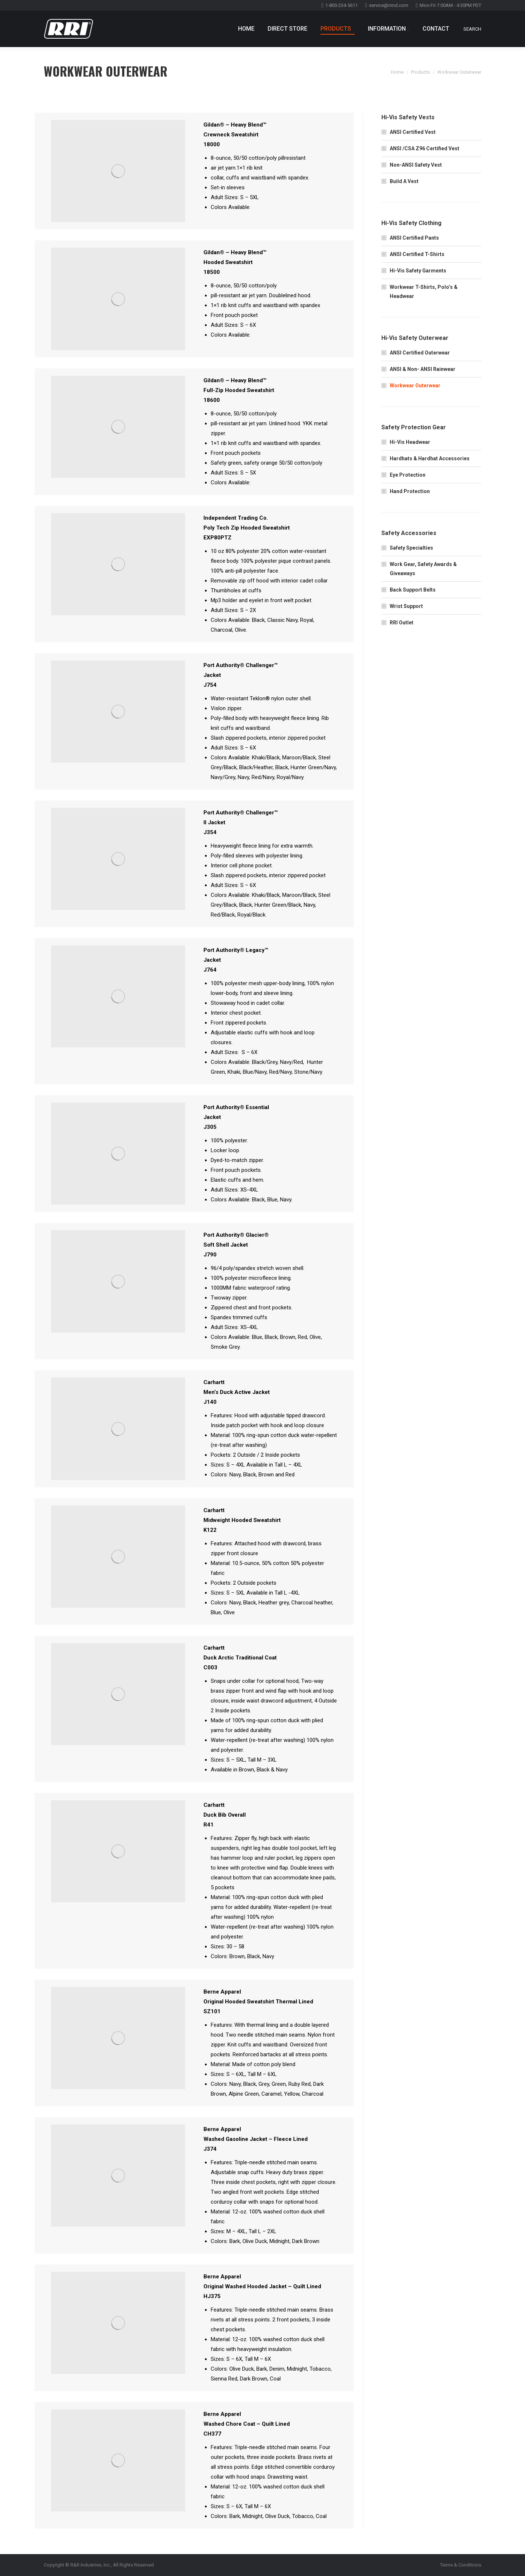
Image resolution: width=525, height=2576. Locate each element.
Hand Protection (410, 491)
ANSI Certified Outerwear (420, 353)
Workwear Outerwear (415, 385)
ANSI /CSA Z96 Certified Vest (424, 148)
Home (397, 72)
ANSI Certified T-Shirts (417, 254)
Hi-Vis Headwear (410, 442)
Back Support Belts (413, 590)
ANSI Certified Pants (414, 238)
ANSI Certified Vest (413, 132)
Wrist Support (406, 606)
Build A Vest (404, 181)
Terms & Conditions (460, 2565)
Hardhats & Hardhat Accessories (430, 458)
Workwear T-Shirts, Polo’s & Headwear (424, 291)
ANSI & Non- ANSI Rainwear (422, 369)
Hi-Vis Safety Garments (418, 271)
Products (420, 72)
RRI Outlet (401, 622)
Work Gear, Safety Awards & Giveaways (423, 568)
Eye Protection (407, 475)
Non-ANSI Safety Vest (416, 165)
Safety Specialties (411, 548)
